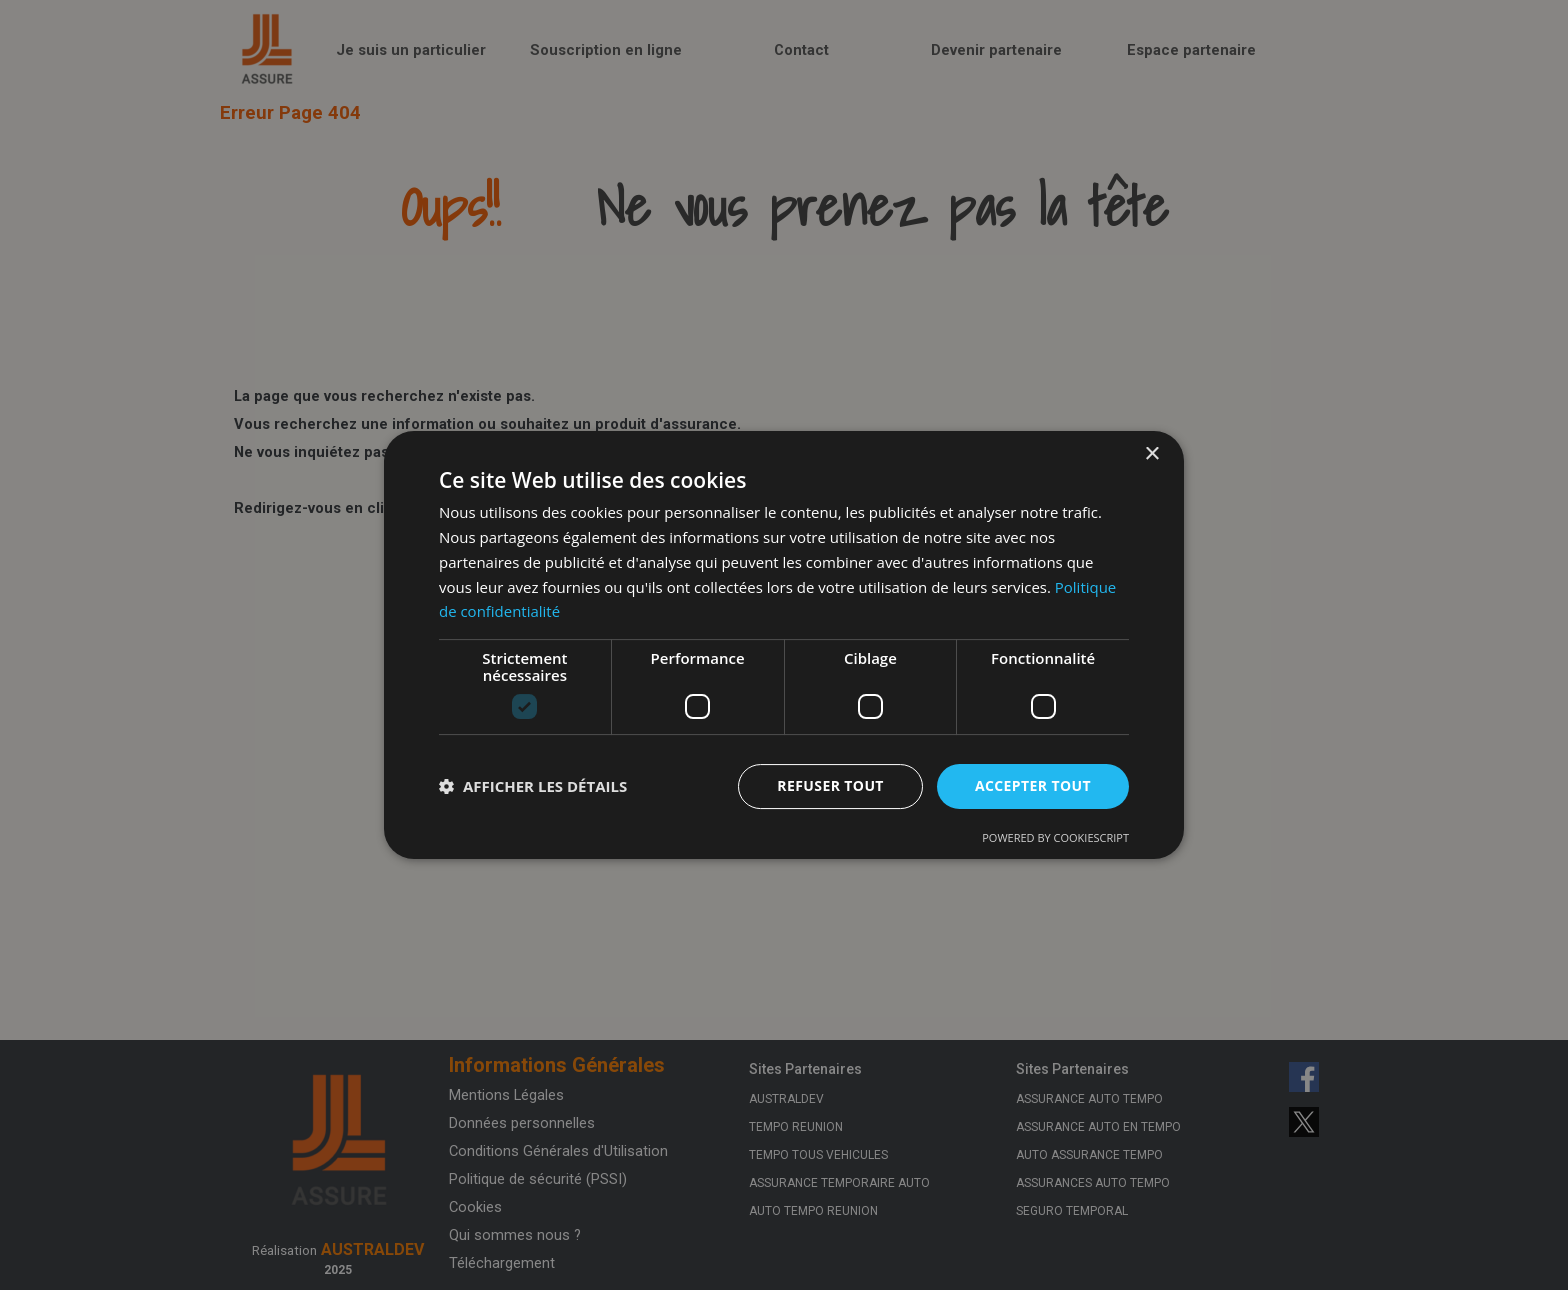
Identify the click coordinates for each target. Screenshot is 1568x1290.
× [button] (1151, 454)
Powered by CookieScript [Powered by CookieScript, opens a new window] (1055, 837)
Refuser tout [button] (830, 785)
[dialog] (784, 645)
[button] (533, 787)
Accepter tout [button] (1033, 785)
